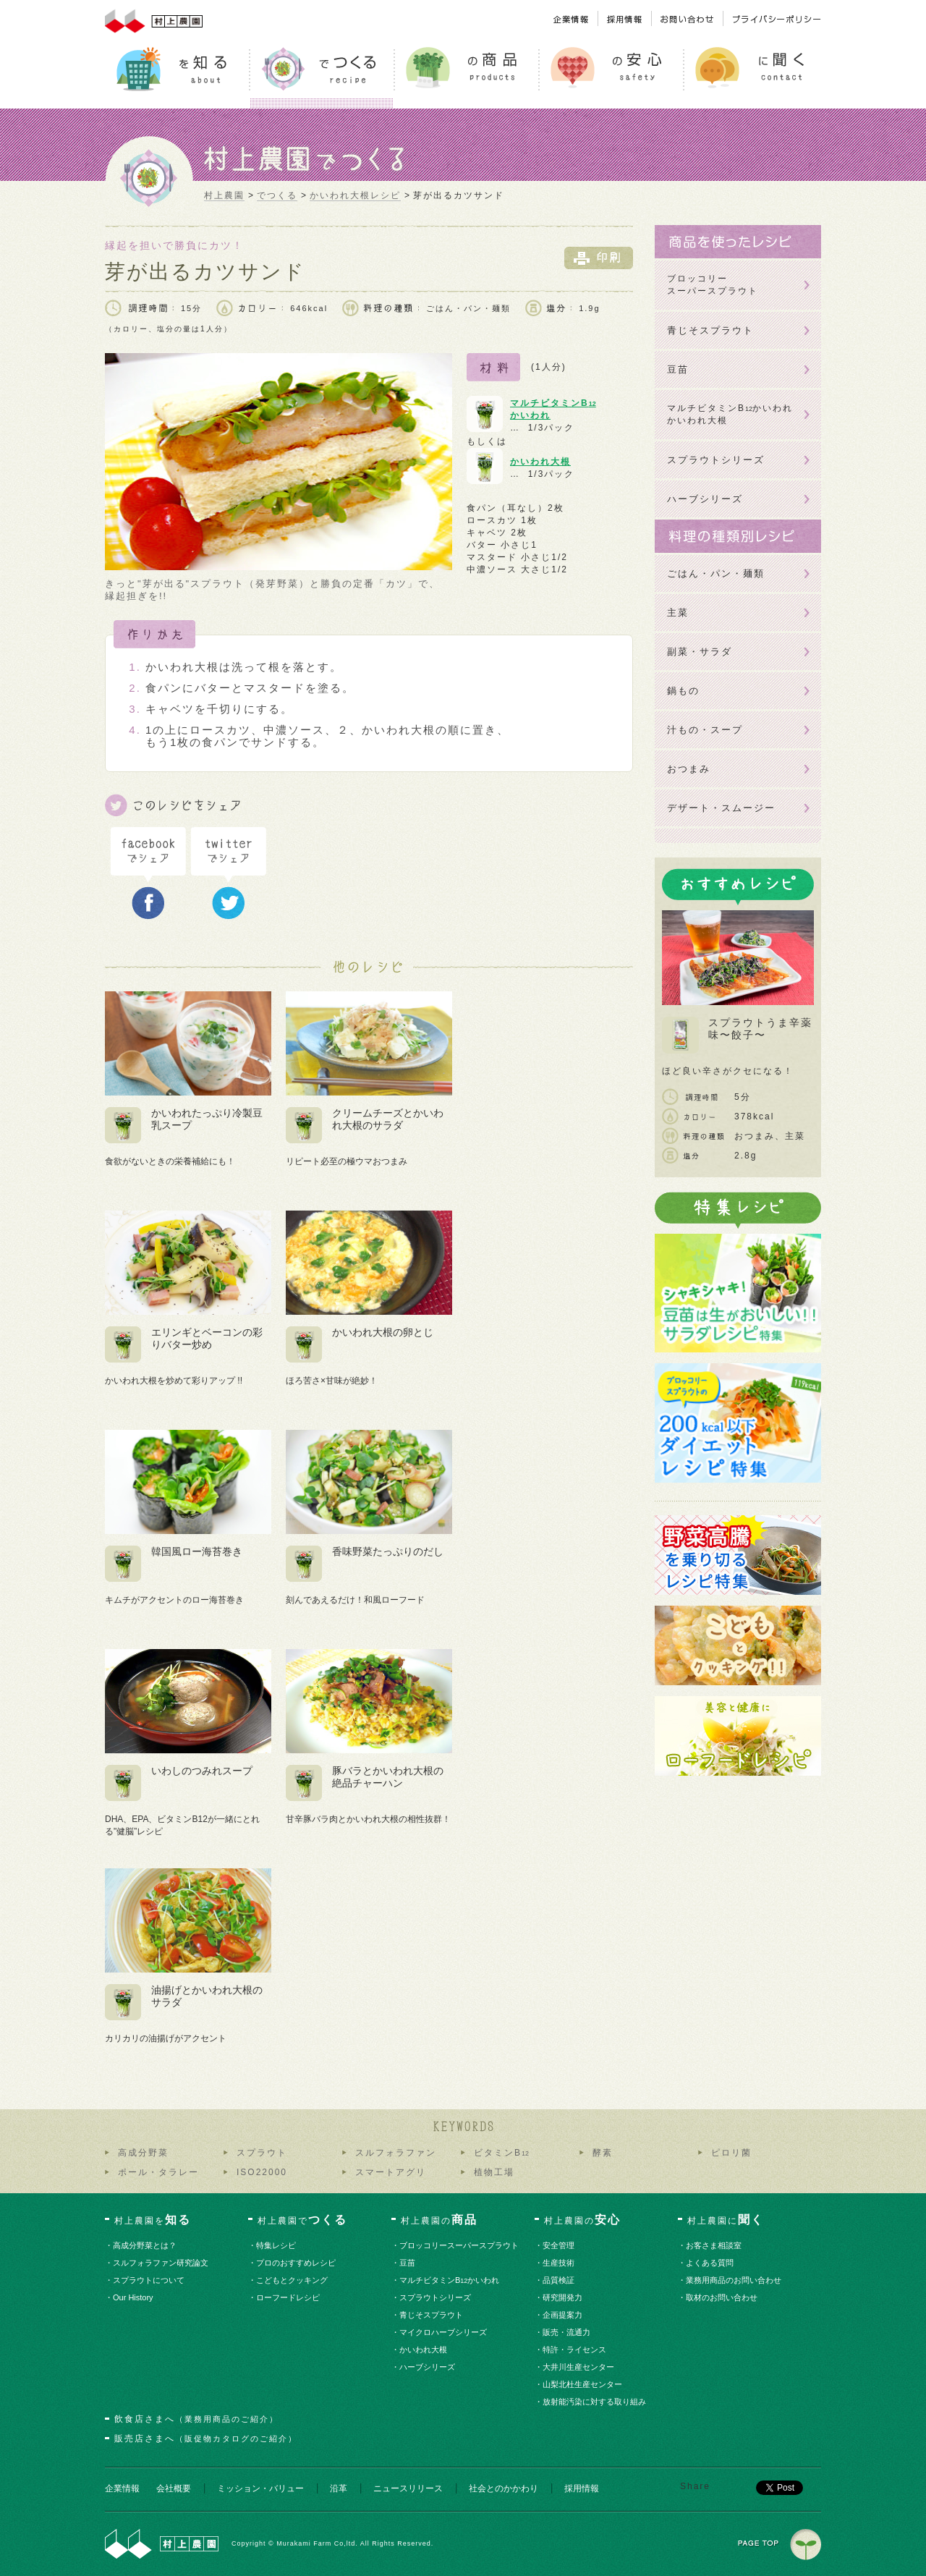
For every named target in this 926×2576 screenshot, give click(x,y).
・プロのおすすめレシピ (297, 2262)
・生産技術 (559, 2262)
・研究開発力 (563, 2297)
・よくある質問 (710, 2262)
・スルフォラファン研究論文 (161, 2262)
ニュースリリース (408, 2488)
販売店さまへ (205, 2438)
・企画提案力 (563, 2314)
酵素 (602, 2153)
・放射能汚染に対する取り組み (595, 2401)
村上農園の (439, 2219)
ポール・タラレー (158, 2172)
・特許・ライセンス (575, 2349)
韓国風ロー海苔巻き (196, 1551)
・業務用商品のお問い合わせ (734, 2280)
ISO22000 (262, 2172)
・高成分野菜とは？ (145, 2245)
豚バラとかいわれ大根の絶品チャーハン (387, 1777)
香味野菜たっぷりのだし (387, 1551)
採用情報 (581, 2488)
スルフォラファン (395, 2153)
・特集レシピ (277, 2245)
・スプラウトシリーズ (436, 2297)
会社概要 (173, 2488)
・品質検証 (559, 2280)
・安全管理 (559, 2245)
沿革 (338, 2488)
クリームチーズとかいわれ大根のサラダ (387, 1119)
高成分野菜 (143, 2153)
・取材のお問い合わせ (722, 2297)
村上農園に (725, 2219)
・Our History (133, 2297)
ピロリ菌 (731, 2153)
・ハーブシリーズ (428, 2367)
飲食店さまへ (196, 2419)
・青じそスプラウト (432, 2314)
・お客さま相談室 (714, 2245)
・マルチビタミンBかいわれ (450, 2280)
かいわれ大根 (540, 462)
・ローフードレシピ (289, 2297)
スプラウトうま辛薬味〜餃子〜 (760, 1029)
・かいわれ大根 (424, 2349)
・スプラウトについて (149, 2280)
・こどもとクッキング (293, 2280)
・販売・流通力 (567, 2332)
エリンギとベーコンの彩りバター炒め (207, 1338)
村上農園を (152, 2219)
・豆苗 (408, 2262)
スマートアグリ (390, 2172)
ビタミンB (501, 2153)
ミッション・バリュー (260, 2488)
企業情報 (122, 2488)
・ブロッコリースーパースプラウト (460, 2245)
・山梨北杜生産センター (583, 2384)
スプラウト (262, 2153)
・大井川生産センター (579, 2367)
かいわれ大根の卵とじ (382, 1332)
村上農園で (302, 2219)
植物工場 (494, 2172)
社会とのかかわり (503, 2488)
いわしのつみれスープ (201, 1770)
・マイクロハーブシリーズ (444, 2332)
